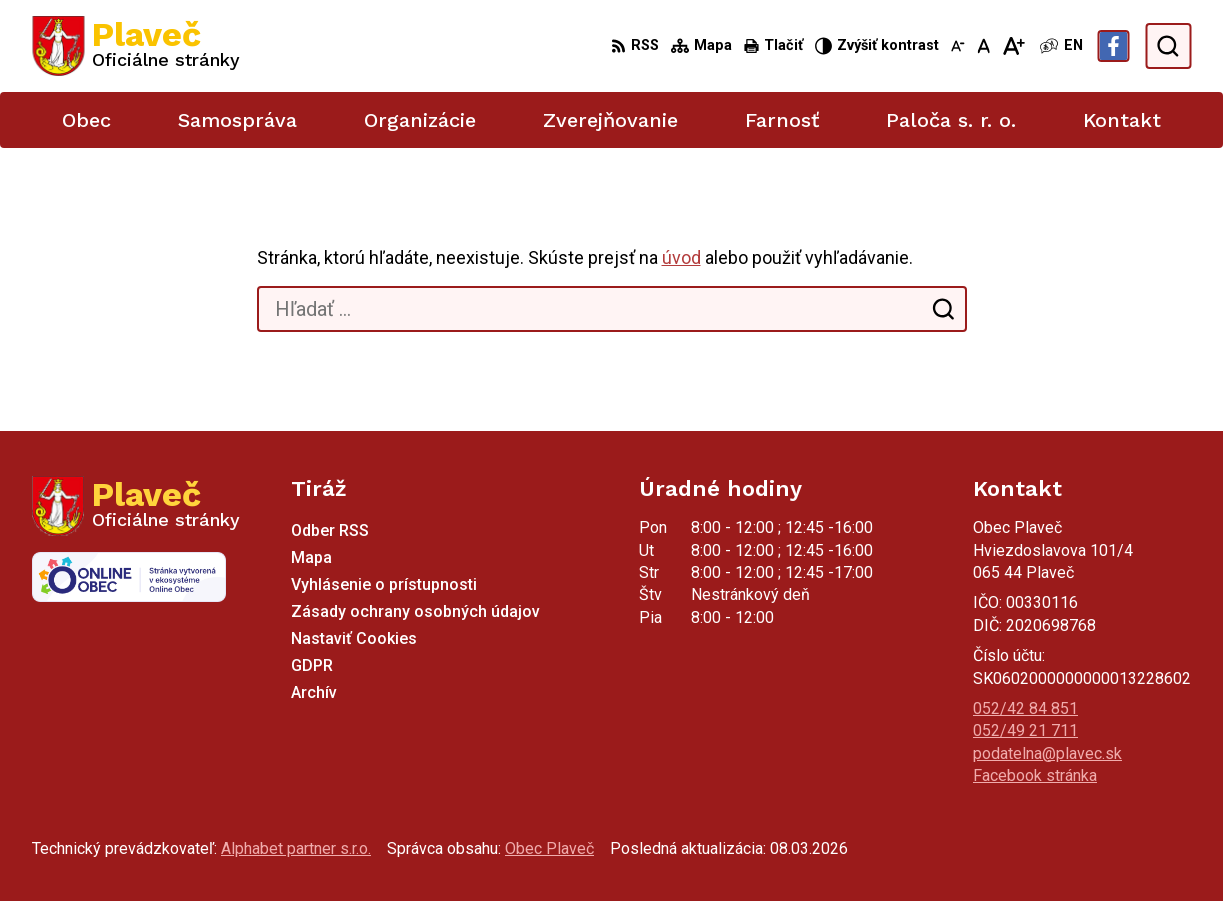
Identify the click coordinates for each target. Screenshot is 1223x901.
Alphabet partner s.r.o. (296, 848)
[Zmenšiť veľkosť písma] (958, 46)
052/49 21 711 (1025, 730)
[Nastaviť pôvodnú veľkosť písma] (983, 46)
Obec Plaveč (549, 848)
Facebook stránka (1035, 775)
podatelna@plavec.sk (1047, 753)
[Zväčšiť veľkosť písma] (1013, 46)
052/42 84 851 (1025, 708)
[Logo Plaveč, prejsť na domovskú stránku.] (136, 46)
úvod (681, 257)
